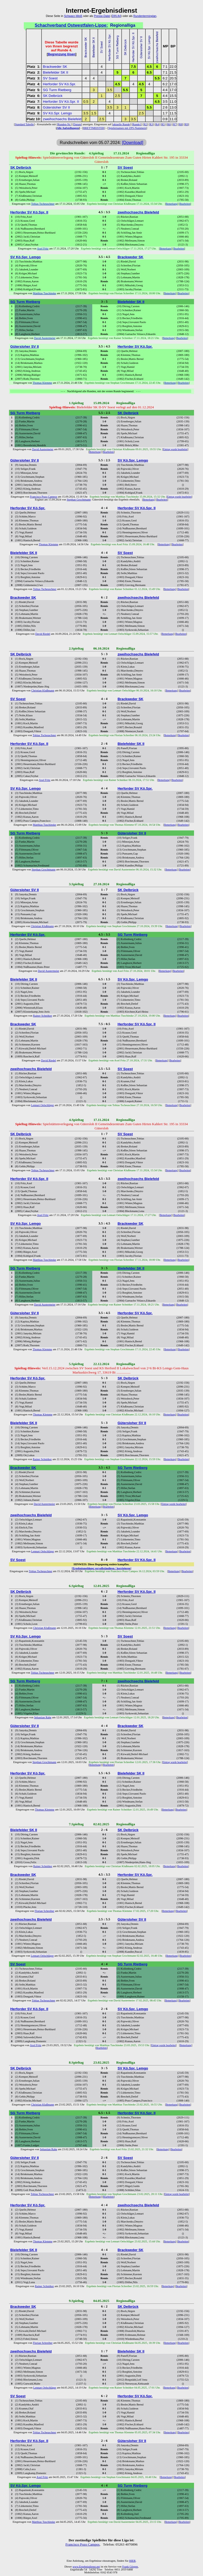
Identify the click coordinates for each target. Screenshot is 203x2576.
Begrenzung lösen (61, 54)
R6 (168, 124)
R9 (186, 124)
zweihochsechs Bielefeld (62, 119)
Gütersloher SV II (56, 107)
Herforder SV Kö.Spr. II (61, 102)
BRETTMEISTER (93, 128)
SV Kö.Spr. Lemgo (57, 113)
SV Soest (50, 78)
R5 (163, 124)
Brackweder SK (55, 67)
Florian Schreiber (44, 1910)
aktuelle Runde (121, 124)
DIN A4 (116, 15)
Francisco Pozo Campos (43, 496)
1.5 (93, 113)
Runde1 (136, 124)
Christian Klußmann (42, 690)
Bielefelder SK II (55, 72)
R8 (180, 124)
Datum (77, 124)
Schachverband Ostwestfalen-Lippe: (71, 25)
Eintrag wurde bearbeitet (175, 449)
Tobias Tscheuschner (43, 203)
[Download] (132, 142)
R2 (145, 124)
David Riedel (42, 633)
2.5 (117, 96)
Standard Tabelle (24, 124)
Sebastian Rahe (42, 1717)
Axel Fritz (43, 248)
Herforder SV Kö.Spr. (59, 84)
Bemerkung (171, 204)
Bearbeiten (184, 204)
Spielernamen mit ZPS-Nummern (127, 128)
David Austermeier (45, 338)
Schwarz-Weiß (73, 15)
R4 (157, 124)
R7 (174, 124)
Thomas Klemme (42, 382)
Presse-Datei (102, 15)
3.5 (109, 90)
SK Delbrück (52, 96)
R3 (151, 124)
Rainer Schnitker (42, 1015)
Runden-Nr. (64, 124)
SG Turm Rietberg (57, 90)
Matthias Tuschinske (44, 293)
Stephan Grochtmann (79, 499)
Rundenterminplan (144, 15)
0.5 (85, 102)
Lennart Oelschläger (42, 1105)
